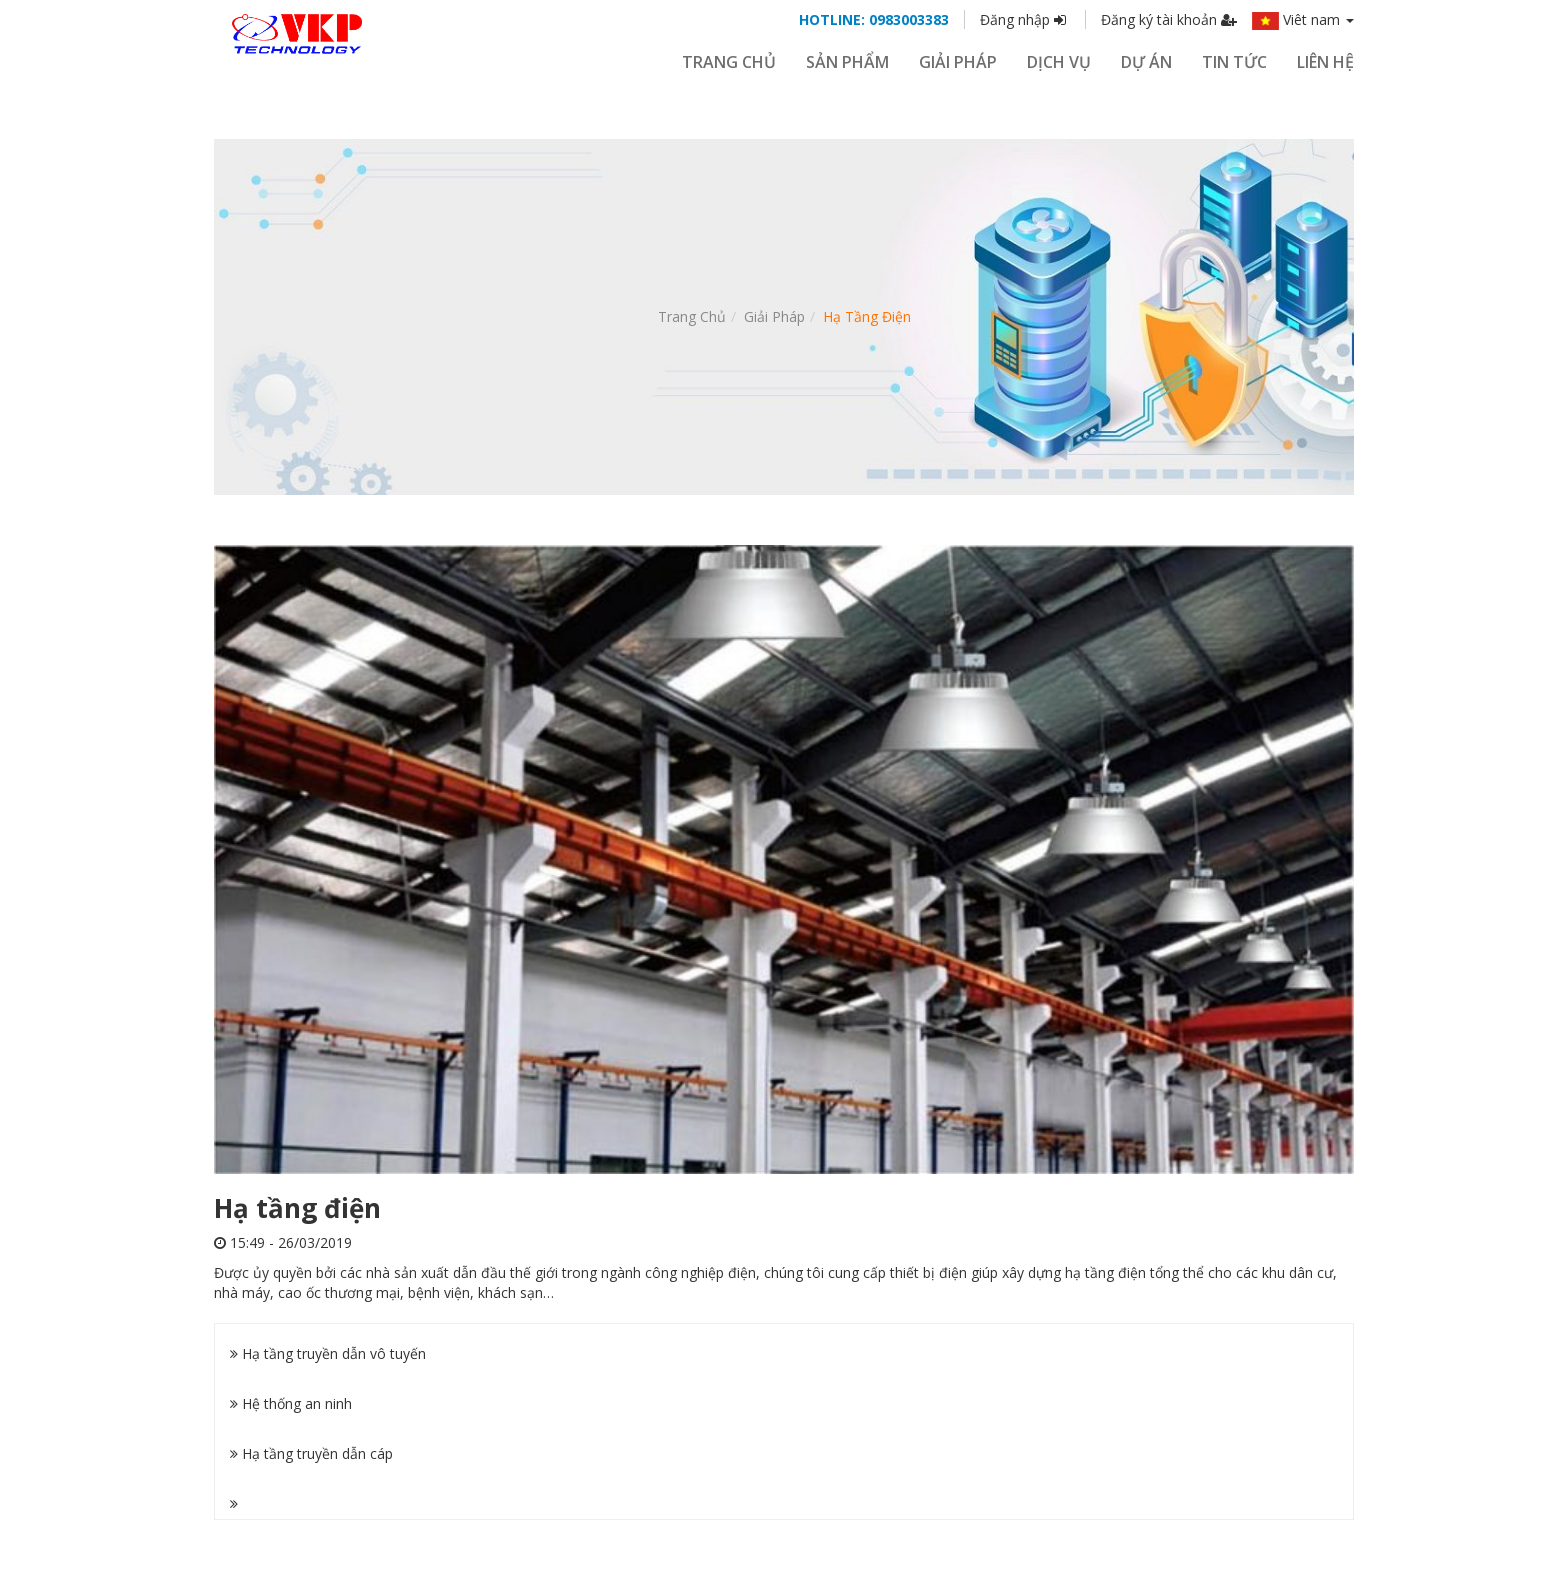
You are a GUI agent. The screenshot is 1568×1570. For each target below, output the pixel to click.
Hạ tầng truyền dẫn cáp (311, 1453)
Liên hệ (1325, 62)
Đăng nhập (1025, 19)
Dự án (1146, 62)
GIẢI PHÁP (958, 62)
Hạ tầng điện (867, 316)
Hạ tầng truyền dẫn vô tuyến (328, 1353)
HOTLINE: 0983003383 (874, 19)
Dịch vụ (1059, 62)
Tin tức (1234, 62)
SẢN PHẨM (847, 62)
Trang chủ (729, 62)
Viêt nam (1303, 19)
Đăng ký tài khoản (1169, 19)
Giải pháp (774, 316)
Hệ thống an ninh (291, 1403)
